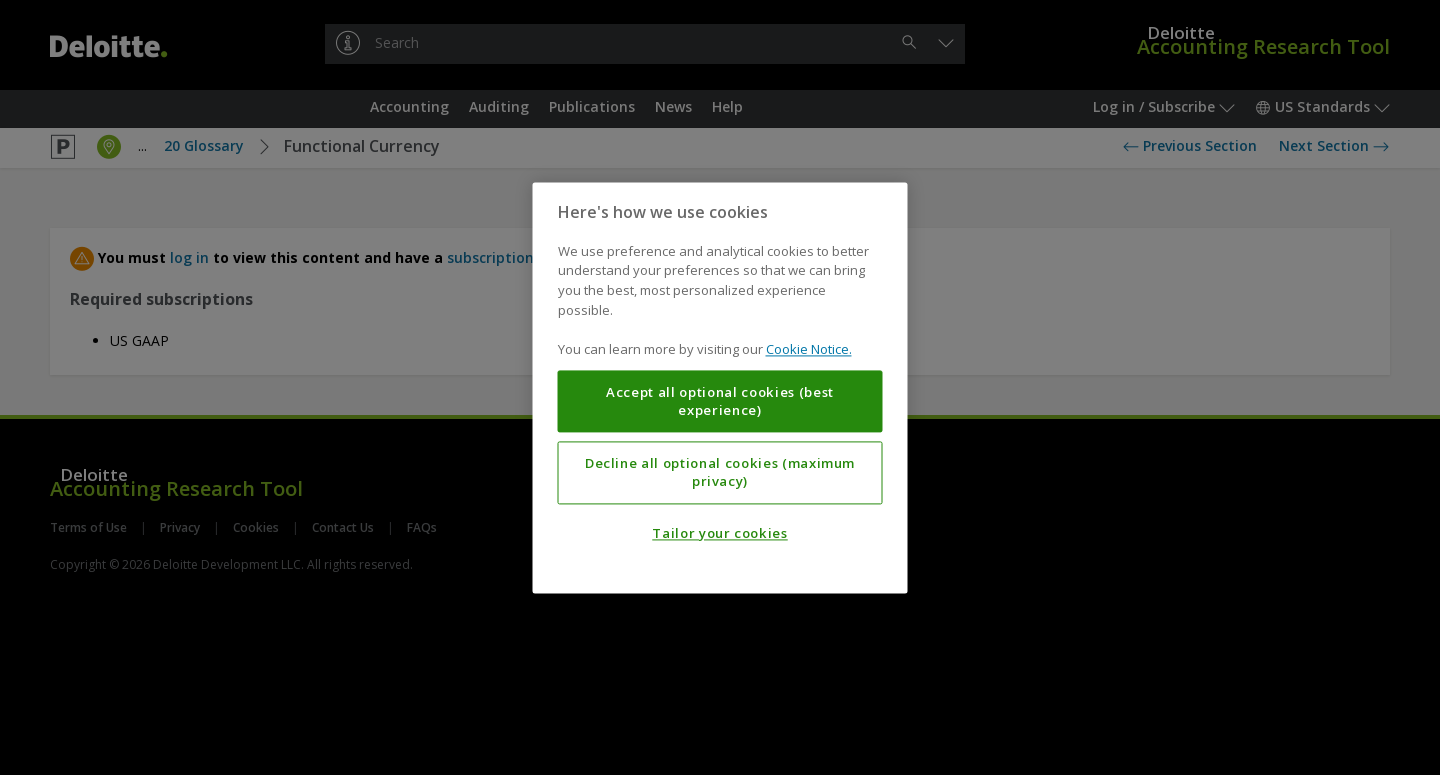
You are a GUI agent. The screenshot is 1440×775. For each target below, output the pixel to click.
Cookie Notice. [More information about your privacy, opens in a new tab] (809, 349)
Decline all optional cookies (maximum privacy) (720, 472)
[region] (720, 387)
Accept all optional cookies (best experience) (720, 401)
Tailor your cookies (719, 533)
